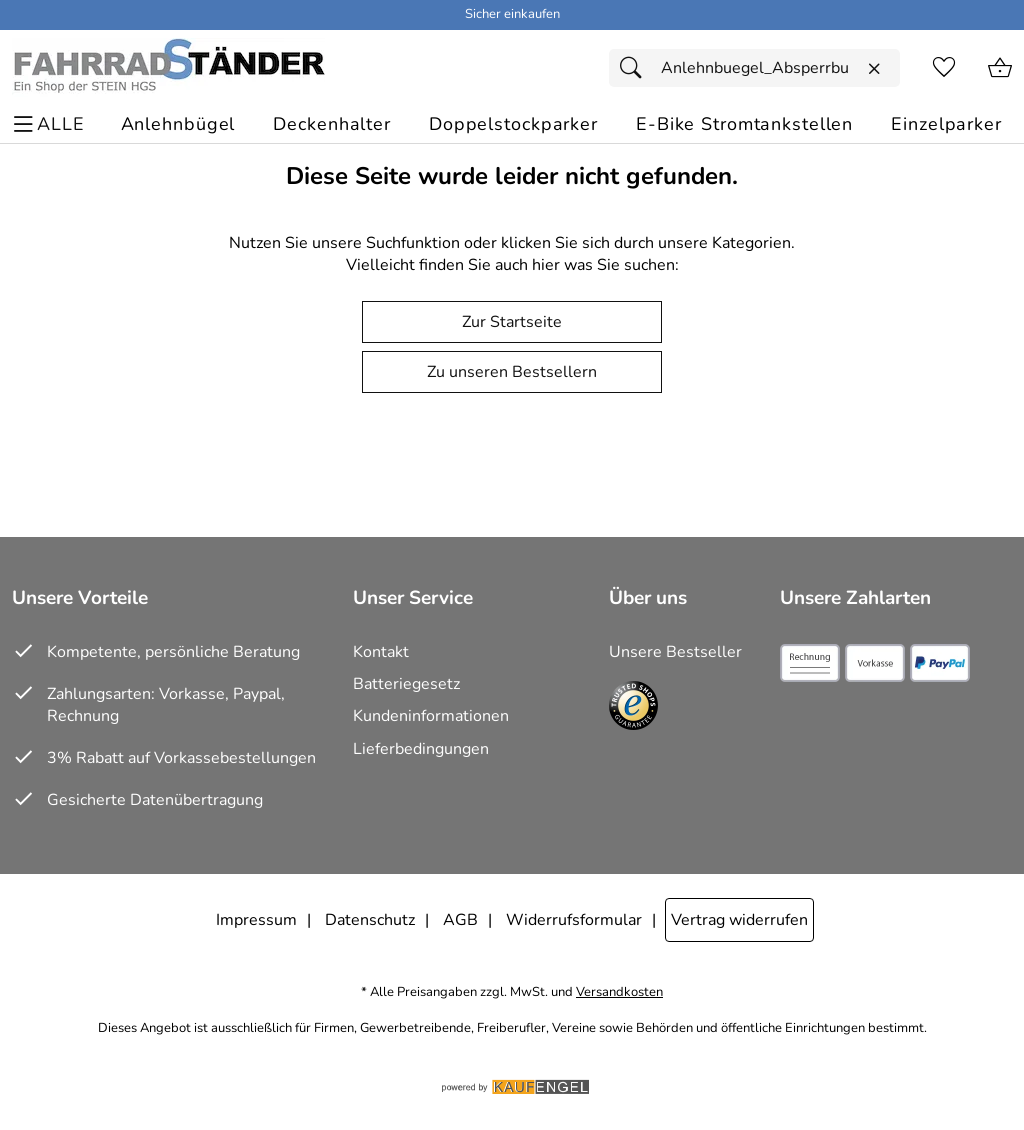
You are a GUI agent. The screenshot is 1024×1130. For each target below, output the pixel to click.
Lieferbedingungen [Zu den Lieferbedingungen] (421, 749)
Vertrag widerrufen (739, 920)
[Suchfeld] (754, 68)
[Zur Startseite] (168, 68)
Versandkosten (619, 992)
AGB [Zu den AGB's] (460, 920)
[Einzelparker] (946, 124)
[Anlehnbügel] (178, 124)
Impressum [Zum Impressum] (256, 920)
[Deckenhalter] (332, 124)
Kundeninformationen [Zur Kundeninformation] (431, 716)
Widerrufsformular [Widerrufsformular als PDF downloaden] (574, 920)
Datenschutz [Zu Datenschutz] (370, 920)
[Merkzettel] (944, 68)
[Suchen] (636, 68)
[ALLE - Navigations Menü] (51, 124)
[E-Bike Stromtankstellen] (744, 124)
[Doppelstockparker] (513, 124)
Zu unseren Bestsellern (512, 372)
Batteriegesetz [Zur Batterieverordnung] (406, 684)
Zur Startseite (512, 322)
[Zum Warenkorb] (1000, 68)
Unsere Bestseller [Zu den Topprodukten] (675, 652)
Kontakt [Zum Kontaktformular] (381, 652)
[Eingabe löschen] (874, 69)
